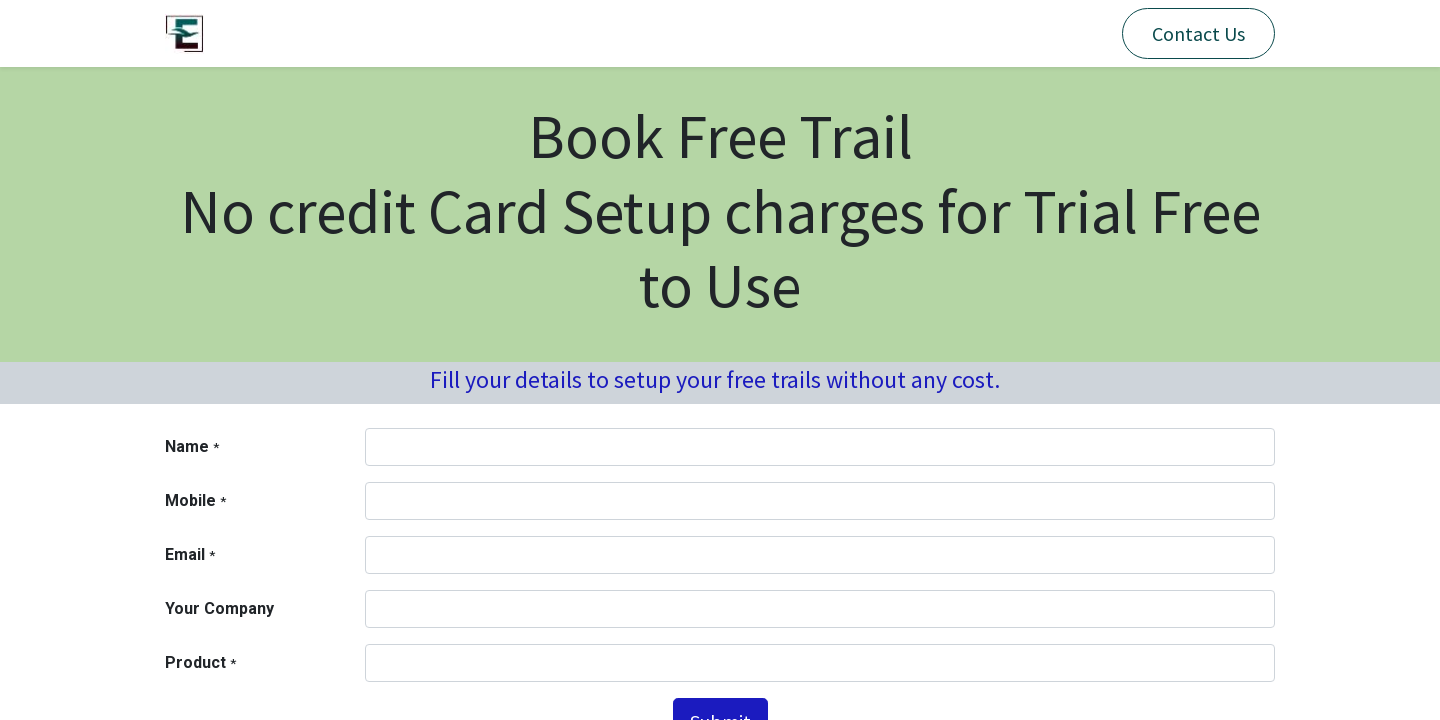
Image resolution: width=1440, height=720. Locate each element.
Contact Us (1198, 33)
